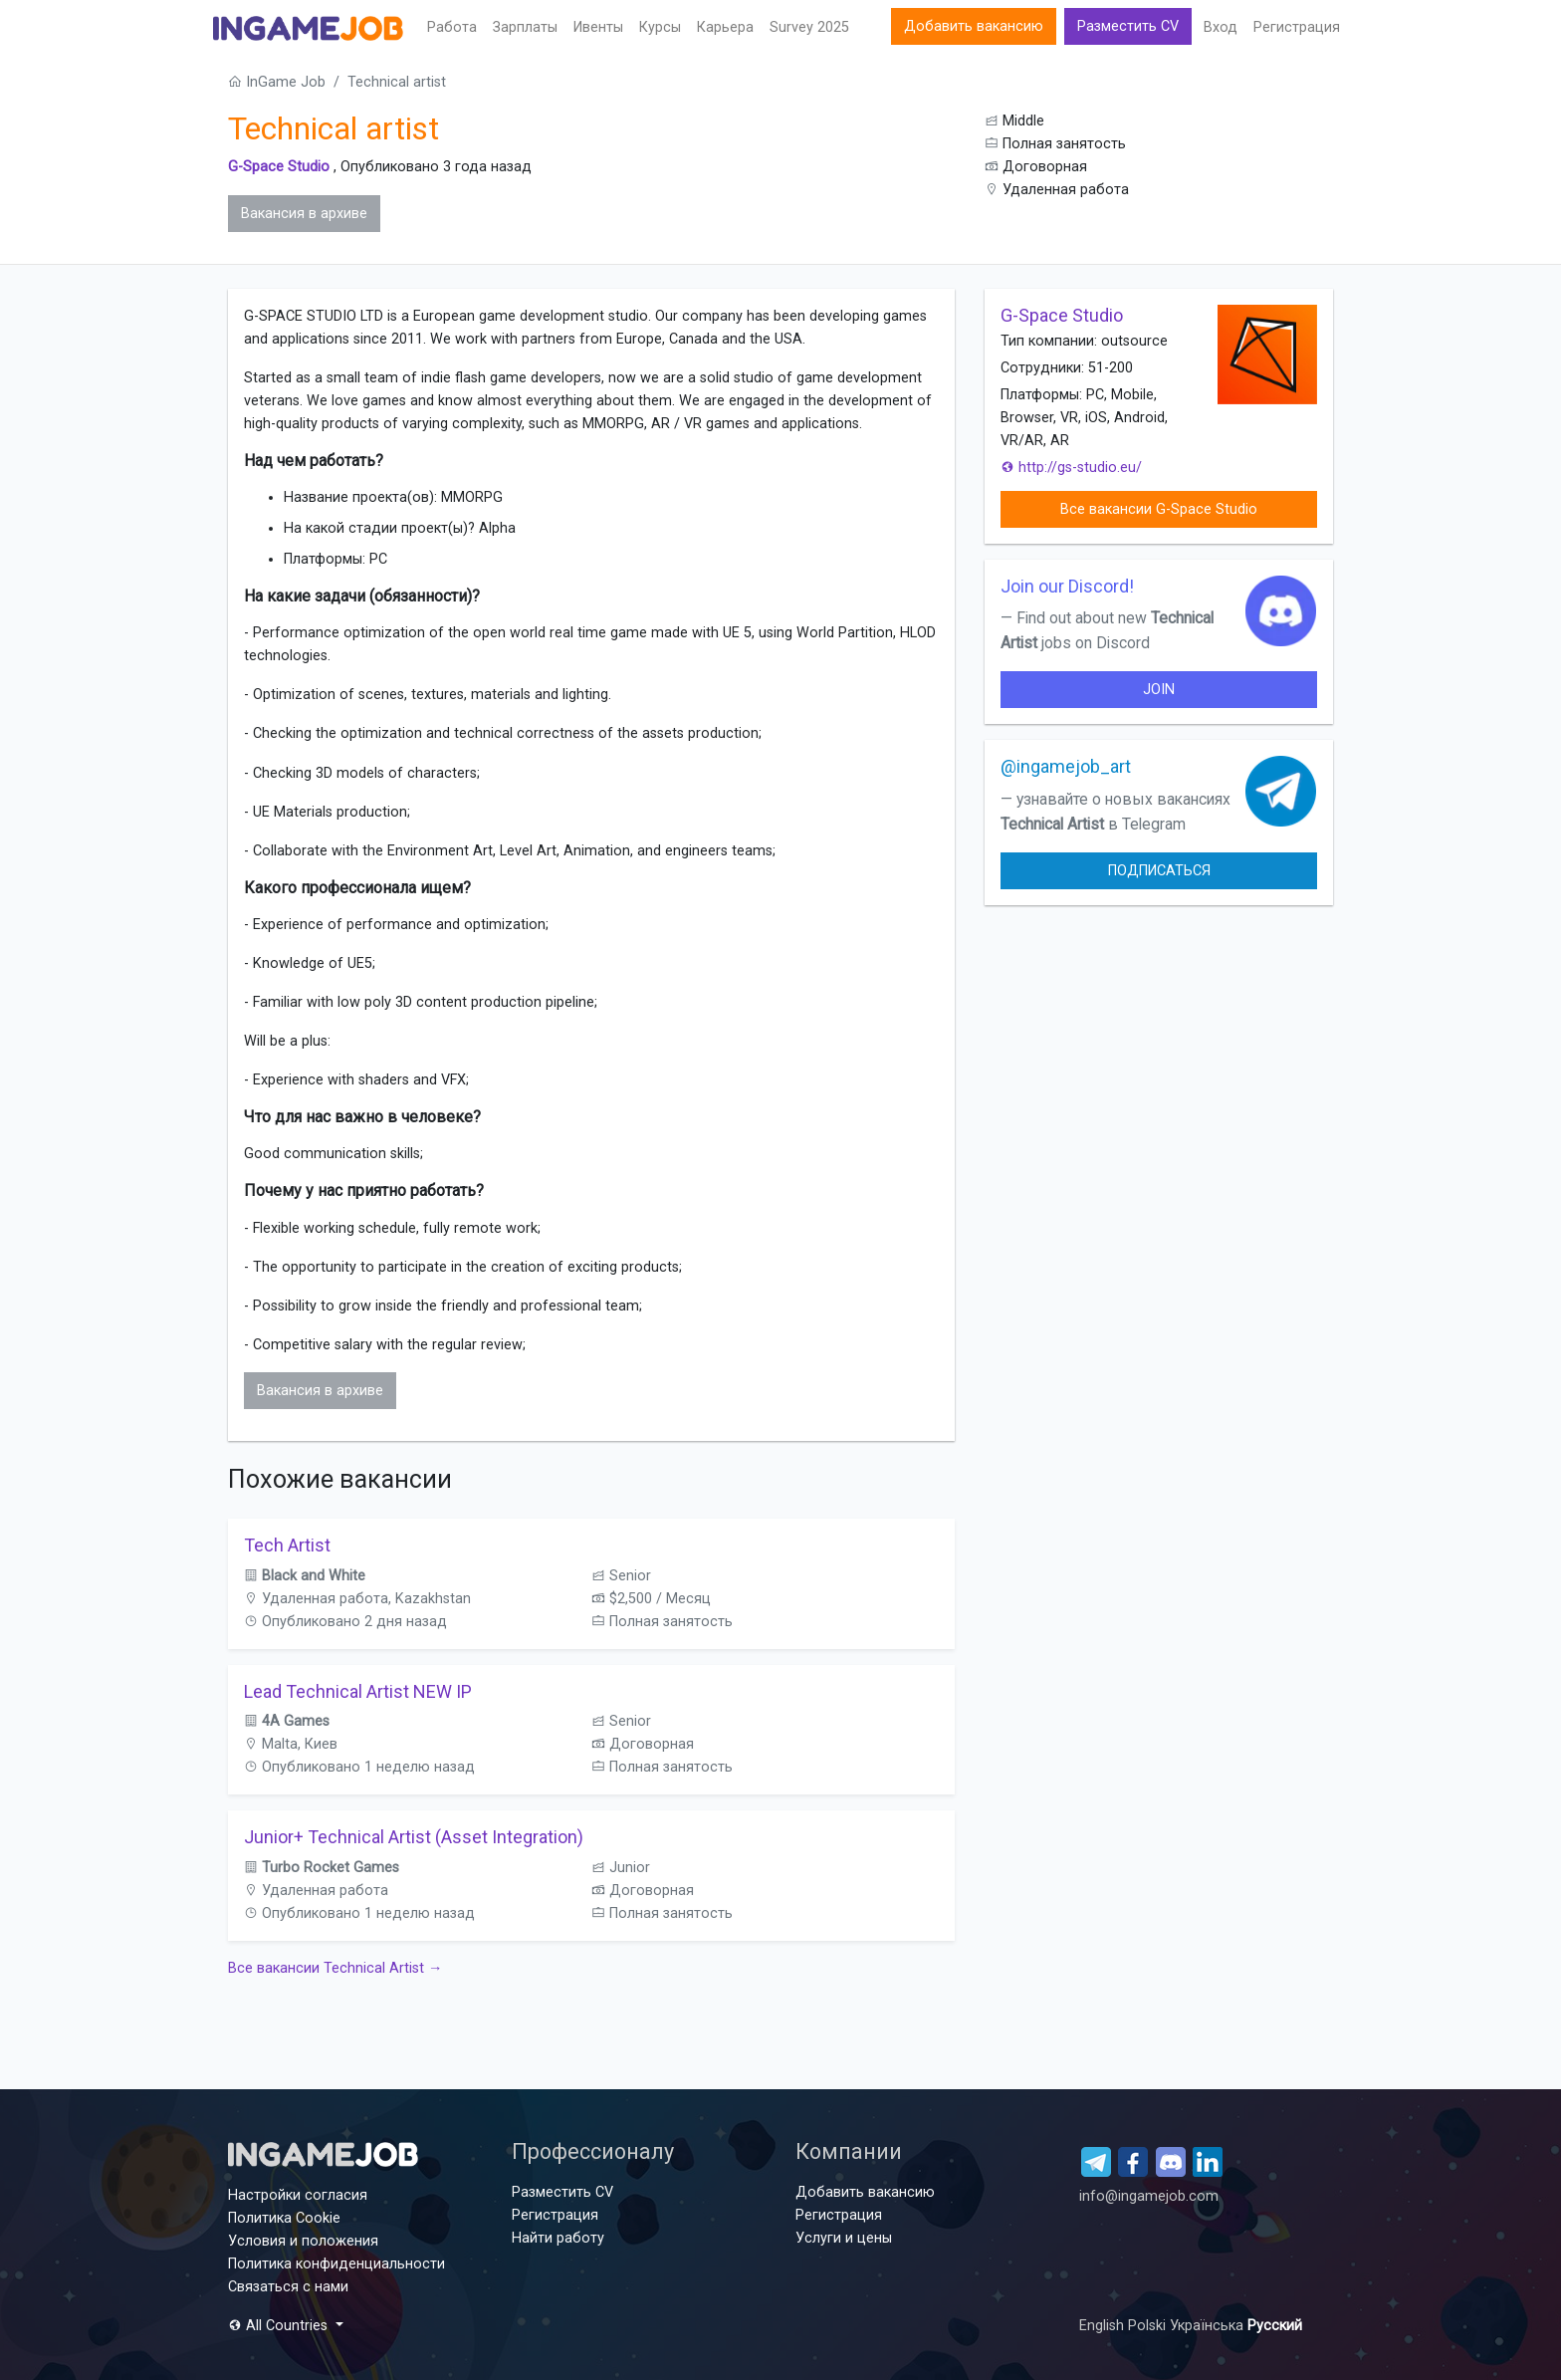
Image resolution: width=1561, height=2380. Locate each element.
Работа (452, 27)
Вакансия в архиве (304, 213)
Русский (1274, 2325)
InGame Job (277, 82)
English (1103, 2325)
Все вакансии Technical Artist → (335, 1968)
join (1159, 689)
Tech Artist (287, 1545)
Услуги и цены (843, 2238)
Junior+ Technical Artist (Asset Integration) (413, 1836)
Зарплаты (525, 27)
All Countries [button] (280, 2325)
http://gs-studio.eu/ (1071, 467)
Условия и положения (303, 2241)
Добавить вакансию (973, 26)
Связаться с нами (288, 2286)
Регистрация (1296, 27)
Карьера (725, 27)
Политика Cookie (284, 2218)
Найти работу (558, 2238)
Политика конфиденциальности (336, 2264)
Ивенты (598, 27)
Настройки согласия (297, 2195)
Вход (1220, 27)
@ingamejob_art (1066, 766)
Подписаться (1159, 870)
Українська (1208, 2325)
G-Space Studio (279, 166)
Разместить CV (1128, 26)
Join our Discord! (1067, 586)
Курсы (660, 27)
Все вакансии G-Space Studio (1158, 509)
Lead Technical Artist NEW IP (358, 1691)
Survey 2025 (809, 27)
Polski (1149, 2325)
